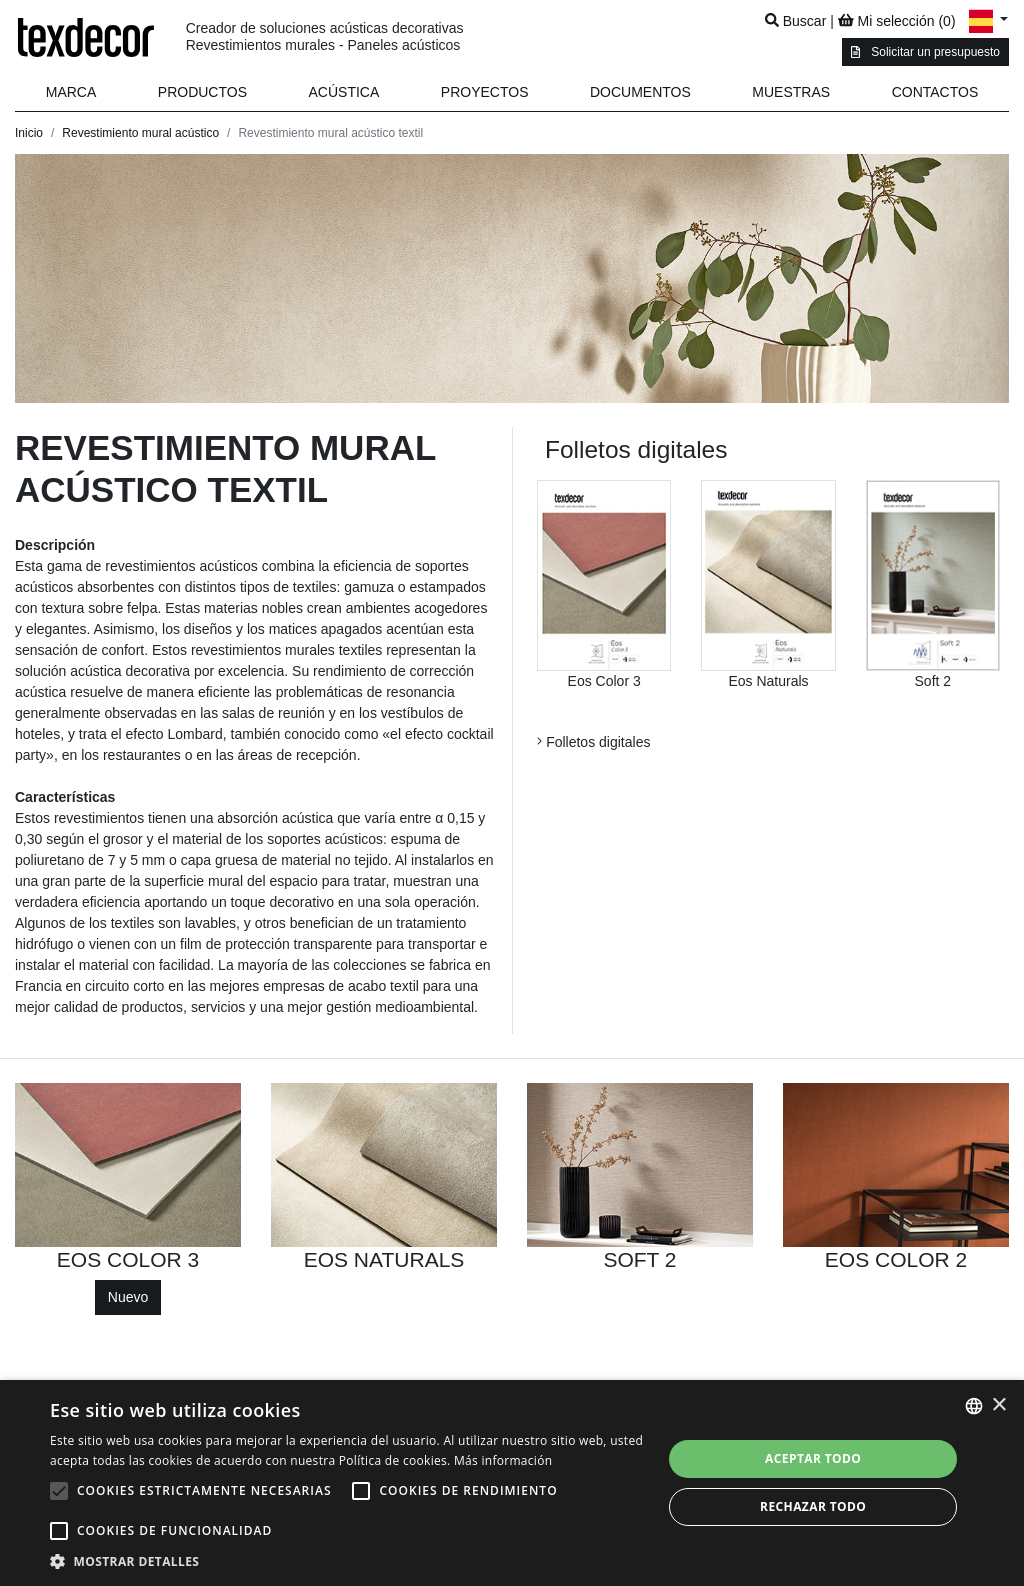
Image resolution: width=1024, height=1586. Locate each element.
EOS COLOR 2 (896, 1259)
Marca (71, 92)
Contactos (935, 92)
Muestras (791, 92)
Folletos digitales (593, 742)
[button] (202, 92)
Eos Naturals (768, 681)
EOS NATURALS (384, 1259)
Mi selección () (897, 21)
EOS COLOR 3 (128, 1259)
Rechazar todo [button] (813, 1506)
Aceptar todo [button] (813, 1458)
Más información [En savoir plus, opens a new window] (503, 1460)
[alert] (512, 1483)
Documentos (640, 92)
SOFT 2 (639, 1259)
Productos (202, 92)
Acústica (344, 92)
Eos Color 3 (604, 681)
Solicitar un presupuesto (925, 52)
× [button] (998, 1405)
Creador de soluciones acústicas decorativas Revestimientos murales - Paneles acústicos (325, 36)
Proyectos (485, 92)
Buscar (795, 21)
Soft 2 (933, 681)
